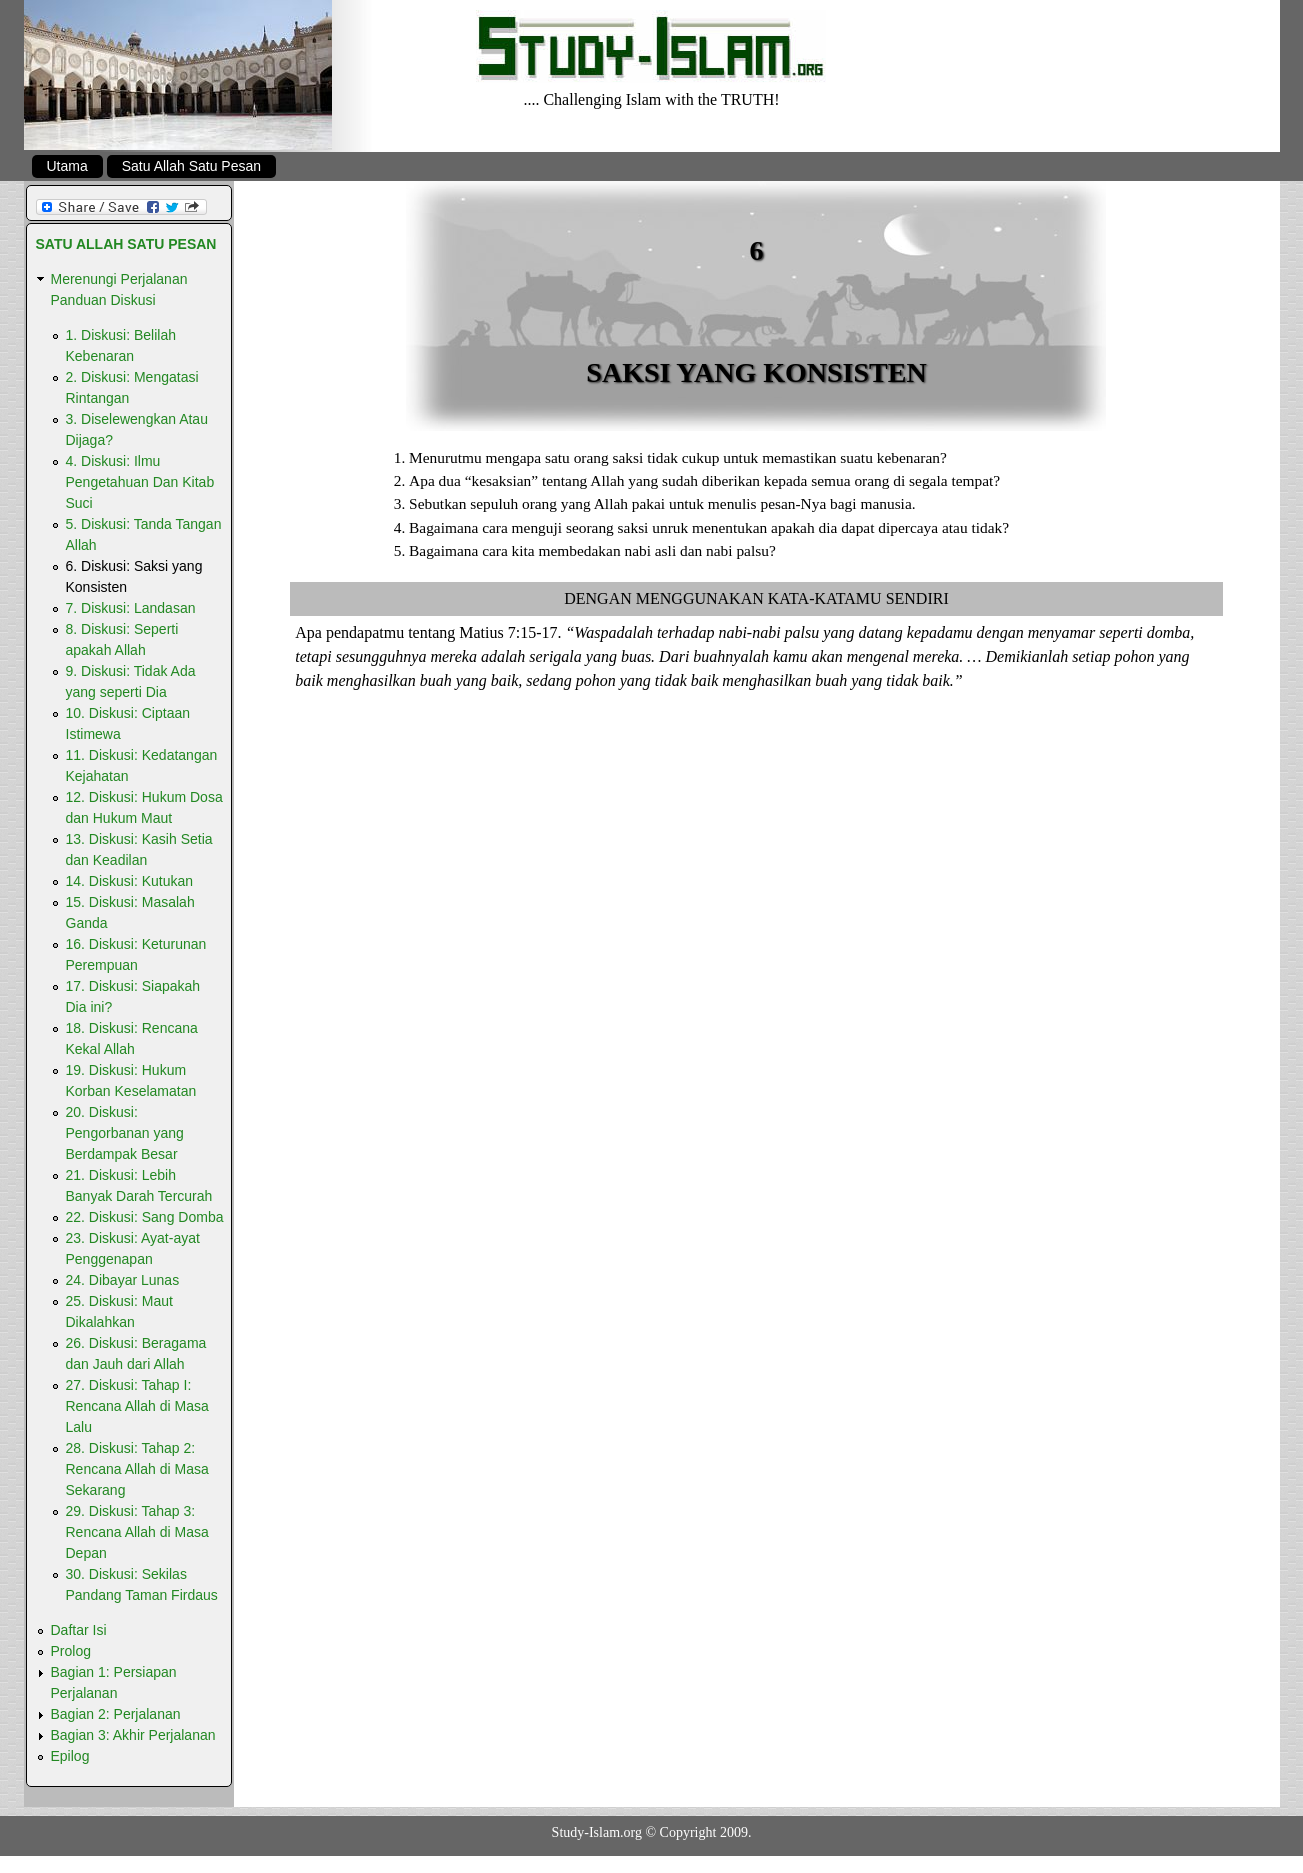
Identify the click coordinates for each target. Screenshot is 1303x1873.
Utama (67, 166)
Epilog (70, 1756)
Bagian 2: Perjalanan (116, 1714)
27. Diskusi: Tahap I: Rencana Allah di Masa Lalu (137, 1406)
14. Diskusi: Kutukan (130, 881)
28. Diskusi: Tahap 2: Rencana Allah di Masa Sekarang (137, 1469)
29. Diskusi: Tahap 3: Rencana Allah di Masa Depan (137, 1532)
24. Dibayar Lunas (123, 1280)
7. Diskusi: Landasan (131, 608)
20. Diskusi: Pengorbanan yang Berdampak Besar (125, 1133)
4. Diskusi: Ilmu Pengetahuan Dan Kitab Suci (140, 482)
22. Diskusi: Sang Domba (145, 1217)
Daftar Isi (79, 1630)
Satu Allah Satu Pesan (191, 166)
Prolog (71, 1651)
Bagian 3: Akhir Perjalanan (133, 1735)
